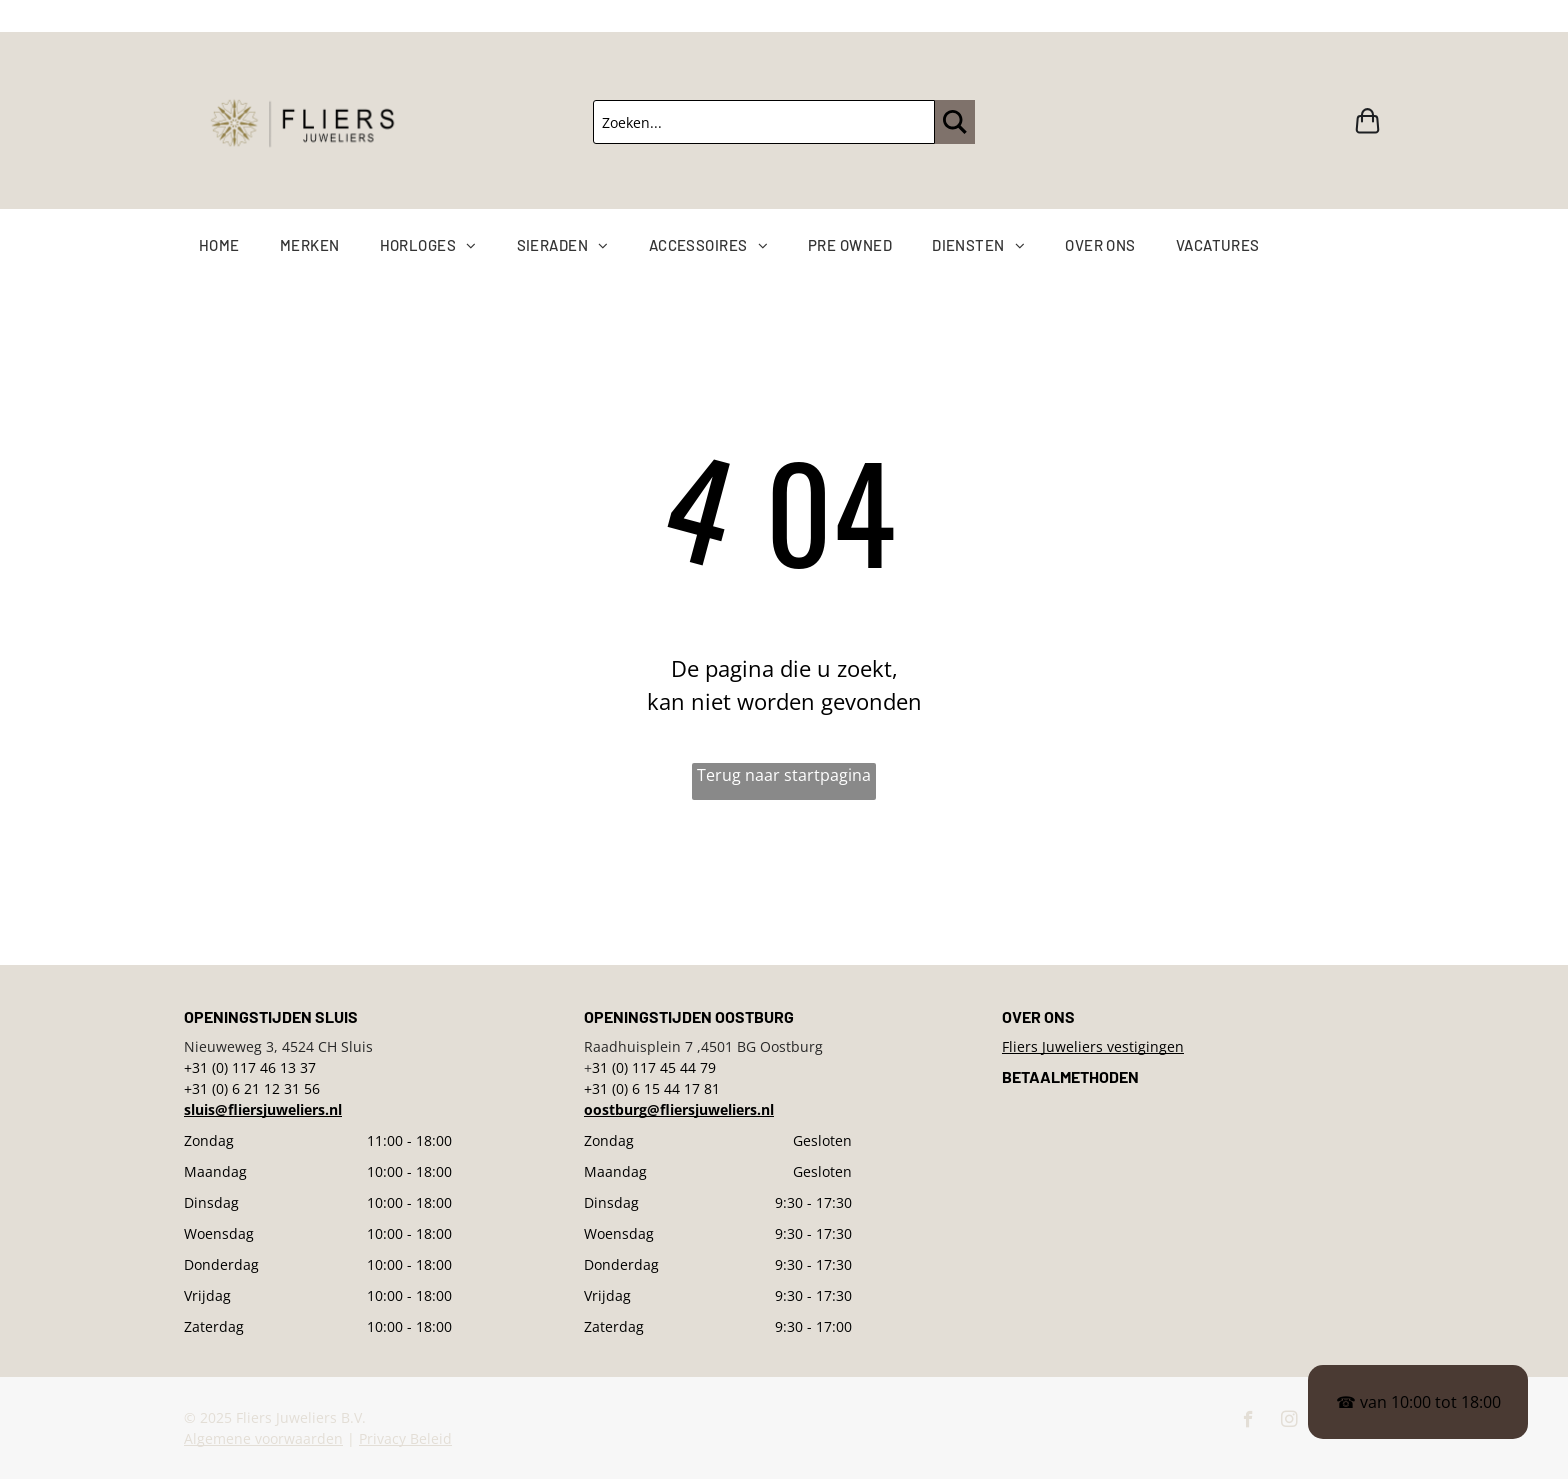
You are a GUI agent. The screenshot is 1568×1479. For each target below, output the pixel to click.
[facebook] (1248, 1422)
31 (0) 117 (624, 1067)
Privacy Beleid (405, 1438)
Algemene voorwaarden (263, 1438)
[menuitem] (239, 245)
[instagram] (1289, 1422)
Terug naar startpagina (784, 775)
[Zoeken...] (764, 122)
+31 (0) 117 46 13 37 (250, 1067)
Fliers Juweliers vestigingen (1093, 1046)
